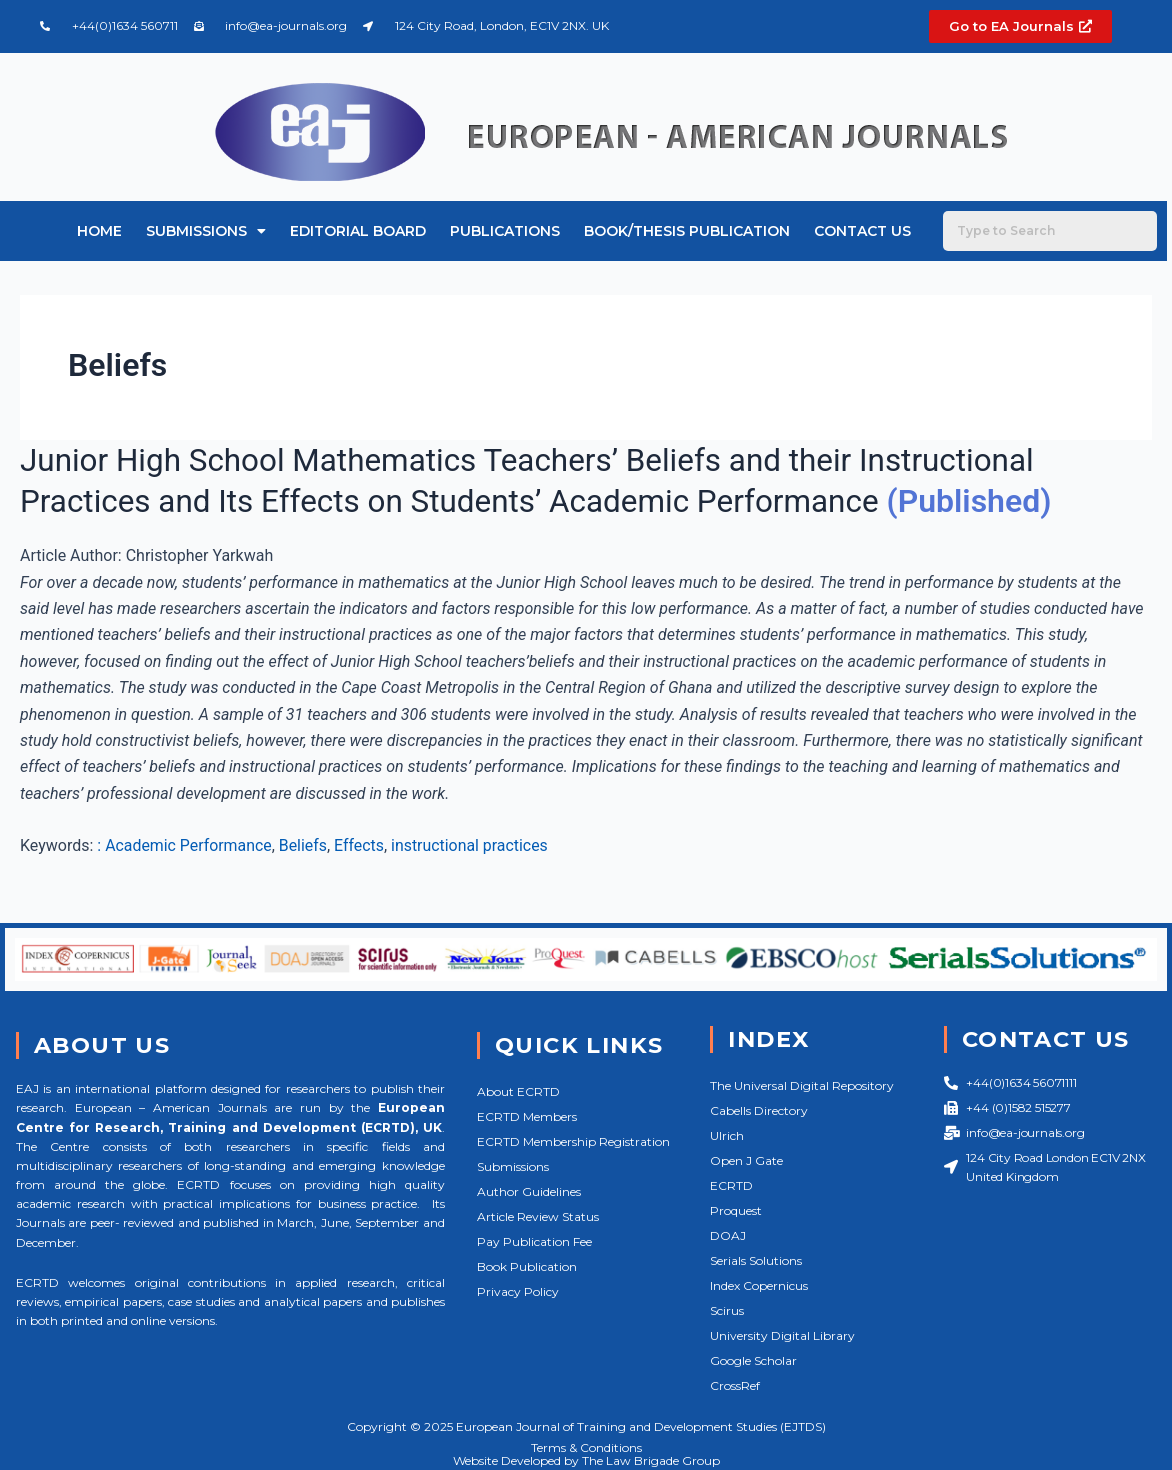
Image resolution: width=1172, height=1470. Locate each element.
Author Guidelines (529, 1191)
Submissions (206, 231)
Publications (505, 231)
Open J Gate (746, 1160)
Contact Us (862, 231)
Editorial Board (358, 231)
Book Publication (527, 1266)
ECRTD (731, 1185)
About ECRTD (518, 1091)
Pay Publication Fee (534, 1241)
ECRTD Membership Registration (573, 1141)
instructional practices (472, 844)
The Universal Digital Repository (802, 1085)
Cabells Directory (759, 1110)
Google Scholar (753, 1360)
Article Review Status (538, 1216)
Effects (361, 844)
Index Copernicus (759, 1285)
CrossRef (735, 1385)
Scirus (727, 1310)
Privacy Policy (518, 1291)
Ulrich (727, 1135)
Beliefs (304, 844)
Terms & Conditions (586, 1446)
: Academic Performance (185, 844)
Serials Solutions (756, 1260)
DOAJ (728, 1235)
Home (99, 231)
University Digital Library (782, 1335)
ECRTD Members (527, 1116)
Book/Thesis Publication (687, 231)
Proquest (736, 1210)
